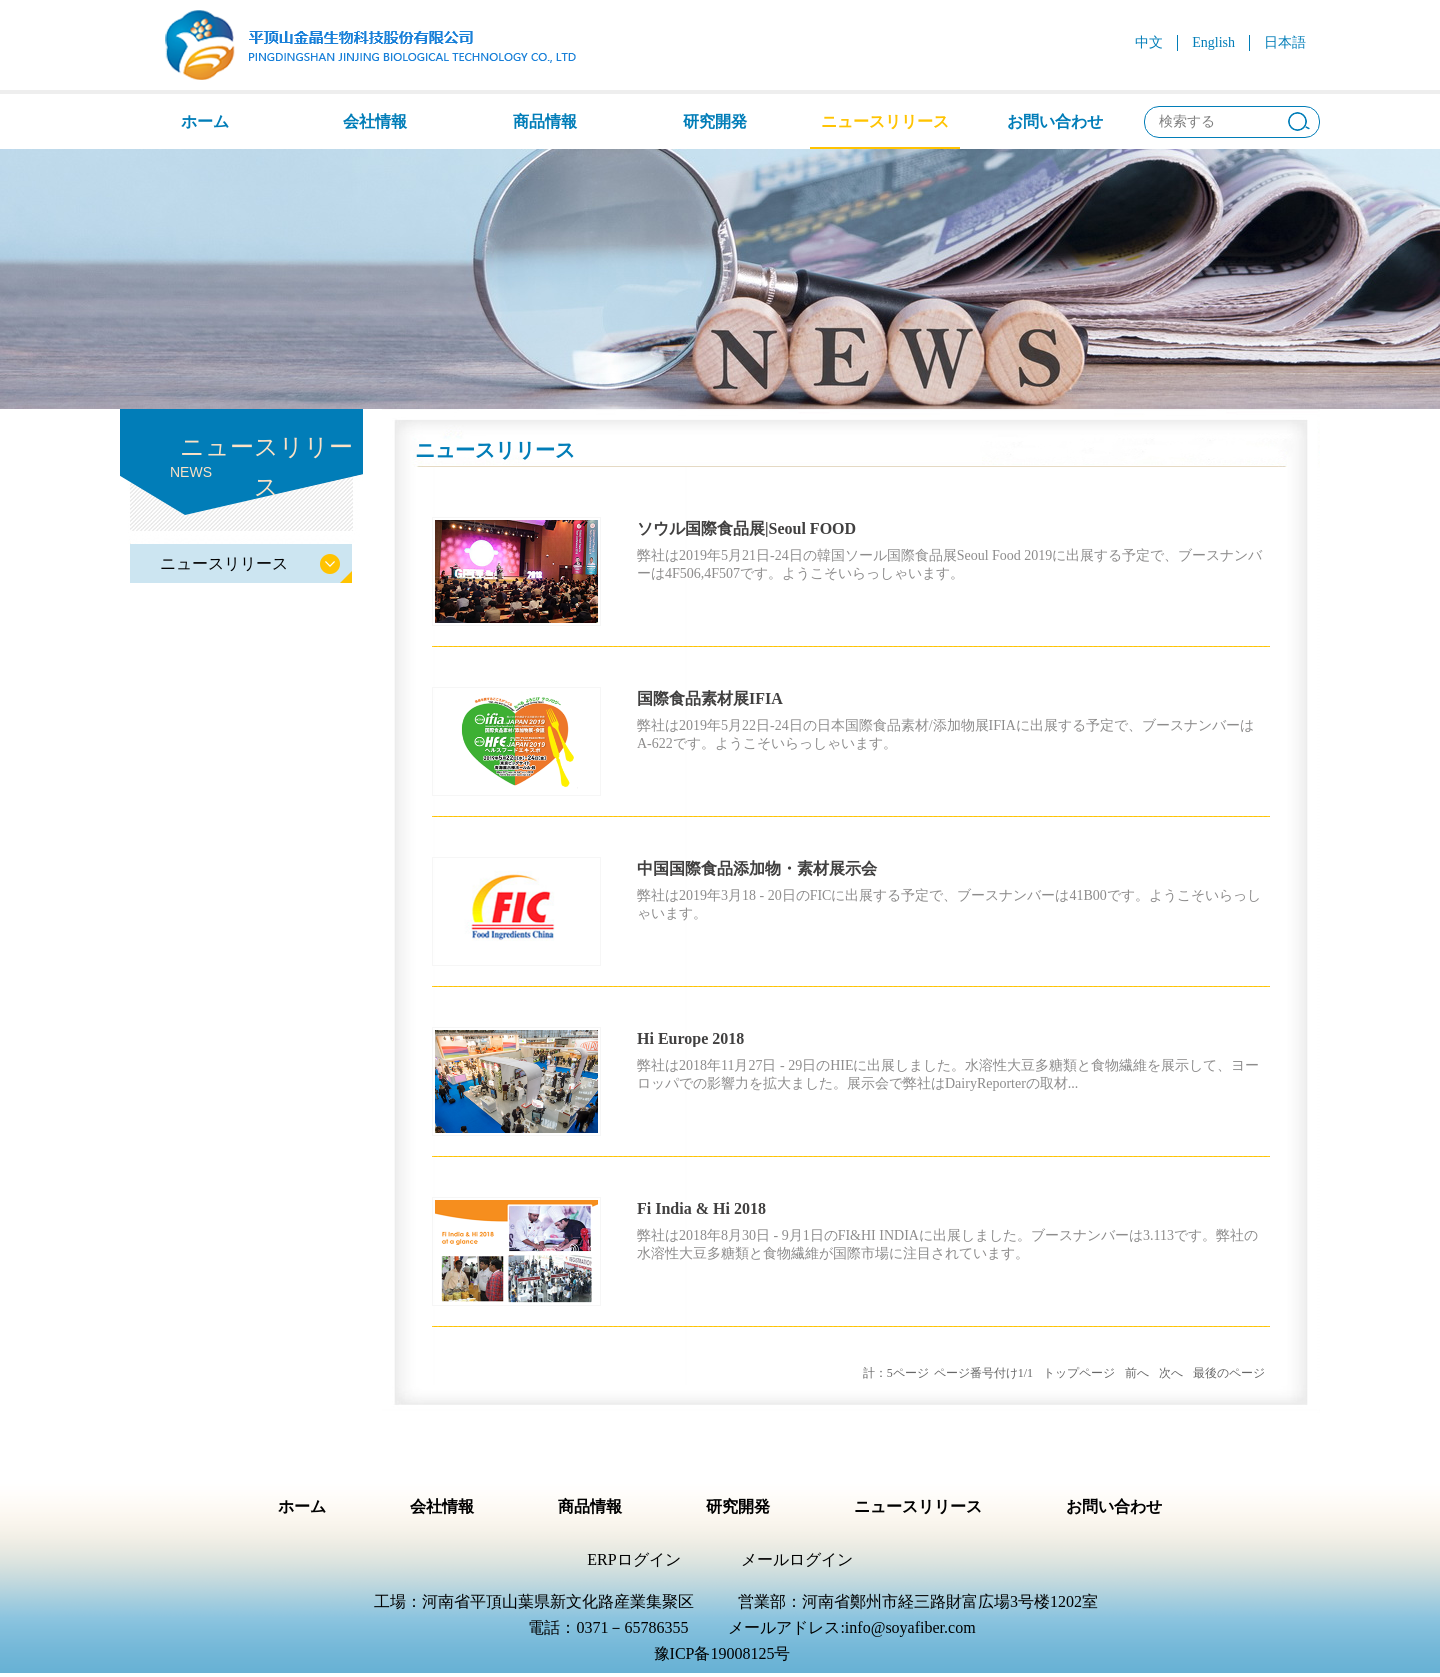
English (1213, 42)
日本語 (1285, 42)
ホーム (205, 121)
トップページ (1079, 1373)
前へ (1137, 1373)
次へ (1171, 1373)
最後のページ (1229, 1373)
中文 (1149, 42)
